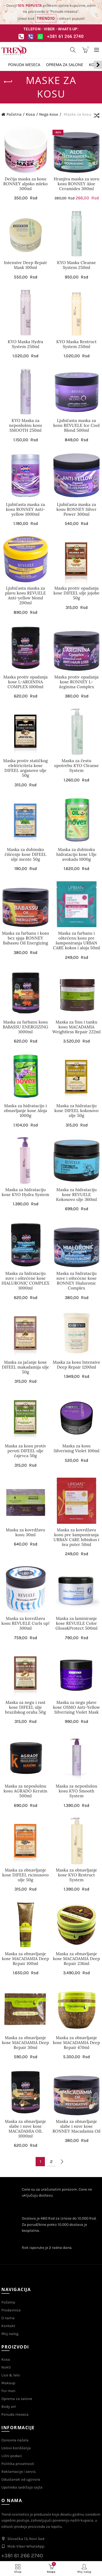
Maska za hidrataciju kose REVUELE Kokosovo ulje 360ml (76, 1194)
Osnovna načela (15, 2440)
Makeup (8, 2383)
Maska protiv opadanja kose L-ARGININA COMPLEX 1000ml (25, 682)
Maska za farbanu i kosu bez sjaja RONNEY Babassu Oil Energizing (25, 938)
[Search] (73, 50)
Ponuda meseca (24, 64)
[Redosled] (96, 116)
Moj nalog (9, 2333)
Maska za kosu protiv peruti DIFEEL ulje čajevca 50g (25, 1451)
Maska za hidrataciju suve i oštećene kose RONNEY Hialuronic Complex (76, 1281)
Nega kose (48, 114)
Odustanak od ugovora (20, 2479)
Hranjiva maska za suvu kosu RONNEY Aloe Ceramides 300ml (76, 184)
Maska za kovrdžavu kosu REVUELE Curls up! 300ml (25, 1623)
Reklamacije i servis (18, 2471)
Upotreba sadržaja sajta (21, 2487)
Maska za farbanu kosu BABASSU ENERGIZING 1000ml (25, 1027)
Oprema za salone (64, 64)
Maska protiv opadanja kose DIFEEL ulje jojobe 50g (77, 593)
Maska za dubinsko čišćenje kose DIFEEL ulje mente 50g (26, 854)
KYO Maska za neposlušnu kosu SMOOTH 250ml (25, 425)
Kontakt (8, 2326)
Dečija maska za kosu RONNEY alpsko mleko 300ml (25, 184)
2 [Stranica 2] (51, 2161)
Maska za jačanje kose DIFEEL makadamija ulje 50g (25, 1367)
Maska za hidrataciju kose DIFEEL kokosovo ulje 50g (76, 1110)
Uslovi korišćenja (16, 2448)
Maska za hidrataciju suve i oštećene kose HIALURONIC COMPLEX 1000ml (26, 1281)
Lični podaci (11, 2456)
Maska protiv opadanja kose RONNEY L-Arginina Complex (76, 682)
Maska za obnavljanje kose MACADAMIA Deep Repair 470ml (76, 2042)
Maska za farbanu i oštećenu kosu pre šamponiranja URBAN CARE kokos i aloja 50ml (76, 940)
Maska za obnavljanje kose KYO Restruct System (76, 1875)
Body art (8, 2406)
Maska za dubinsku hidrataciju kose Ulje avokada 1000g (76, 854)
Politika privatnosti (17, 2463)
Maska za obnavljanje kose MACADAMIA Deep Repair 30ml (25, 2042)
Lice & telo (10, 2375)
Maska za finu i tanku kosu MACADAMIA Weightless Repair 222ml (76, 1027)
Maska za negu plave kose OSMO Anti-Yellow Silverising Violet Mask (76, 1707)
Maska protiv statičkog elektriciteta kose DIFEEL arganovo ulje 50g (25, 768)
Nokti (6, 2367)
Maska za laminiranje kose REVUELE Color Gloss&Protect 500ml (76, 1623)
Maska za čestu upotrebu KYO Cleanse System (76, 765)
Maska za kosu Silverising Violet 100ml (77, 1448)
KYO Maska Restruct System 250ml (76, 344)
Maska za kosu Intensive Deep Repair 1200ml (76, 1365)
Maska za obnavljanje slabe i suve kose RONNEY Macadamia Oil (76, 2126)
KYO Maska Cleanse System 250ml (76, 265)
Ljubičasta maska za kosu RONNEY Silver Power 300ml (76, 509)
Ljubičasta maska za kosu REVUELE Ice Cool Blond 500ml (76, 425)
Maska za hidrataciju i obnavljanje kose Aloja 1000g (25, 1110)
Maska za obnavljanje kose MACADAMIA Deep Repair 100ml (25, 1958)
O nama (8, 2318)
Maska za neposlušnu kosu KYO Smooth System (76, 1791)
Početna (14, 114)
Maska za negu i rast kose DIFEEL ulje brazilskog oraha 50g (25, 1707)
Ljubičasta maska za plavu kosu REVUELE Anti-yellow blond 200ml (25, 595)
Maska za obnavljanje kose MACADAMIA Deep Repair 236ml (76, 1958)
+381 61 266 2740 (65, 36)
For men (8, 2391)
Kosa (30, 114)
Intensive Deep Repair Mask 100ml (25, 265)
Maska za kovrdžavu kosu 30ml (25, 1532)
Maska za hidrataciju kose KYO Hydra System (25, 1192)
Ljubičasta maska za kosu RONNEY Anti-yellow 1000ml (25, 509)
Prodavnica (11, 2310)
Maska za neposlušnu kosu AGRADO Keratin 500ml (25, 1791)
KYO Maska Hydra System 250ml (25, 344)
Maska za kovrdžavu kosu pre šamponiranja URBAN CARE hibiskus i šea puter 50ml (76, 1537)
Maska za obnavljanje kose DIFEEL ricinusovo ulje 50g (25, 1875)
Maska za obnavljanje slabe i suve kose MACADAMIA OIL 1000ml (25, 2129)
